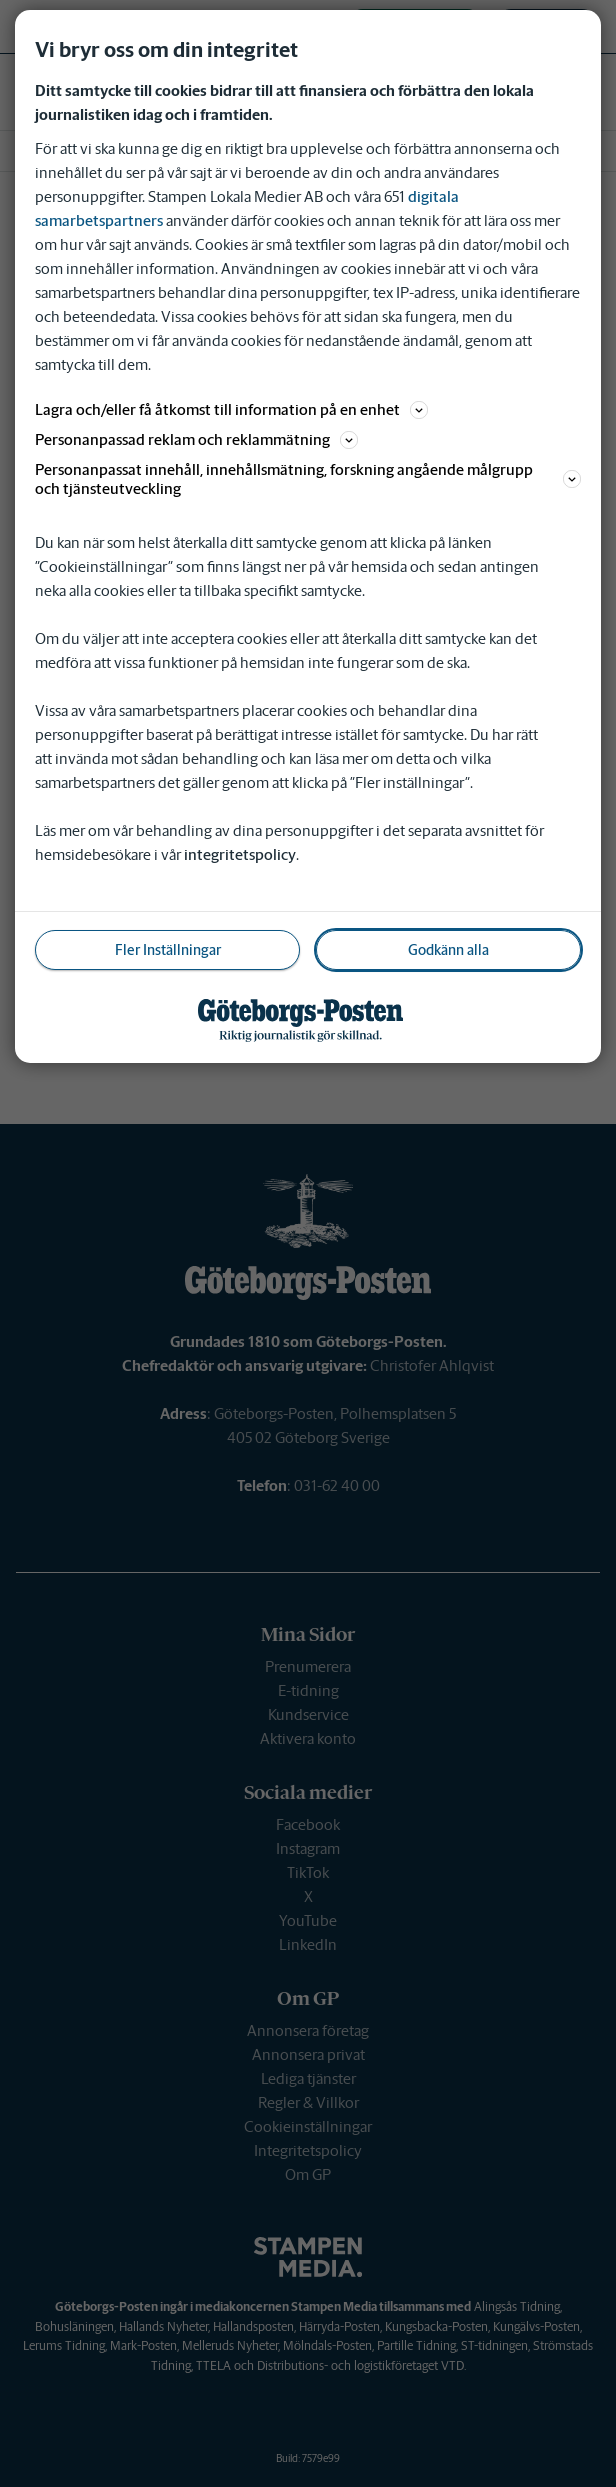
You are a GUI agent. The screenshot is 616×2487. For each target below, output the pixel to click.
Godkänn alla (448, 950)
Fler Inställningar (168, 950)
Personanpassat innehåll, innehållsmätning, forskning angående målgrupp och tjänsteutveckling (307, 479)
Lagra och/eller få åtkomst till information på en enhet (231, 409)
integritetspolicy (240, 854)
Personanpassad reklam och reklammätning (196, 439)
